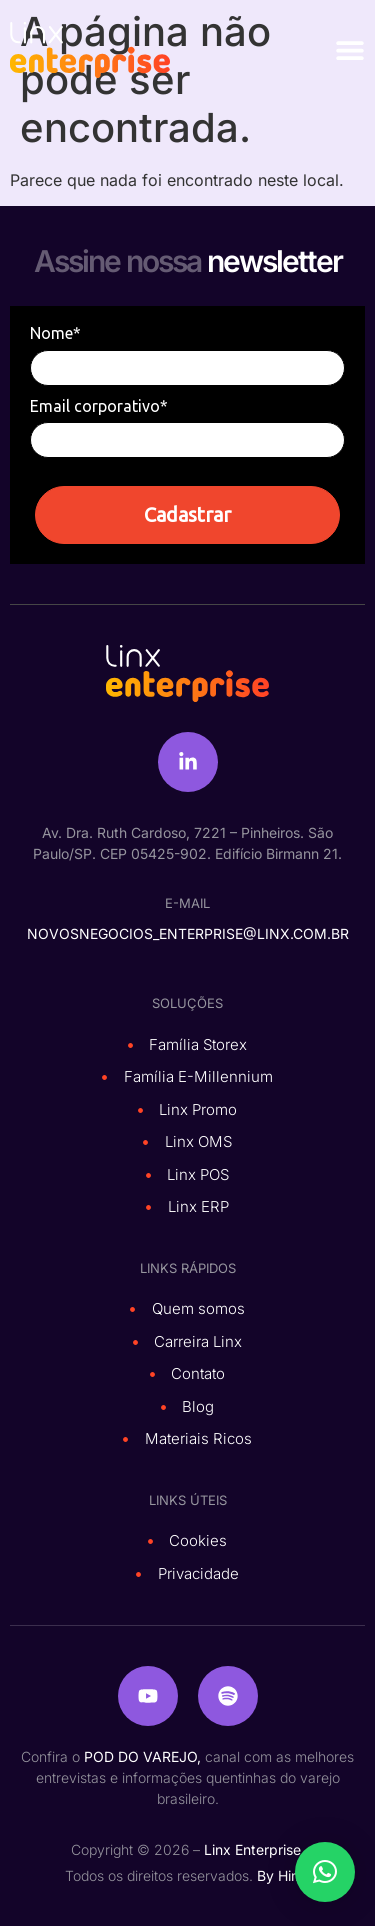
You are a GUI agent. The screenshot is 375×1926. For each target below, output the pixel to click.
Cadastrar (187, 514)
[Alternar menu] (350, 50)
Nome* (55, 333)
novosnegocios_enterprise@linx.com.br (188, 933)
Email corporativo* (99, 406)
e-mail (187, 903)
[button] (325, 1872)
